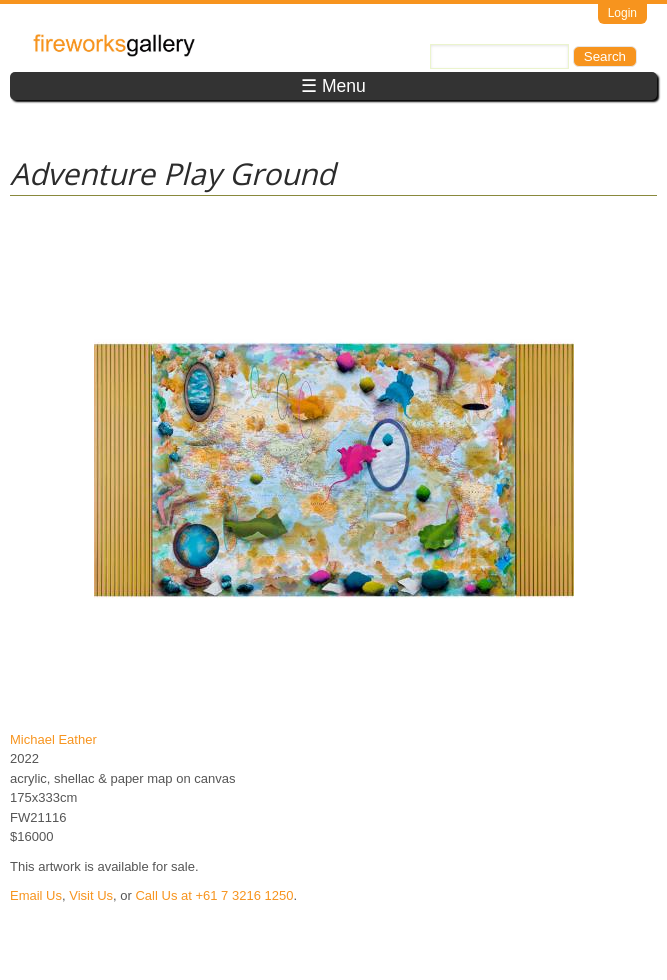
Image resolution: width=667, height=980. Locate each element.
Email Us (36, 895)
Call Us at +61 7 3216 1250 (214, 895)
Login (622, 13)
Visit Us (91, 895)
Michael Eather (53, 739)
